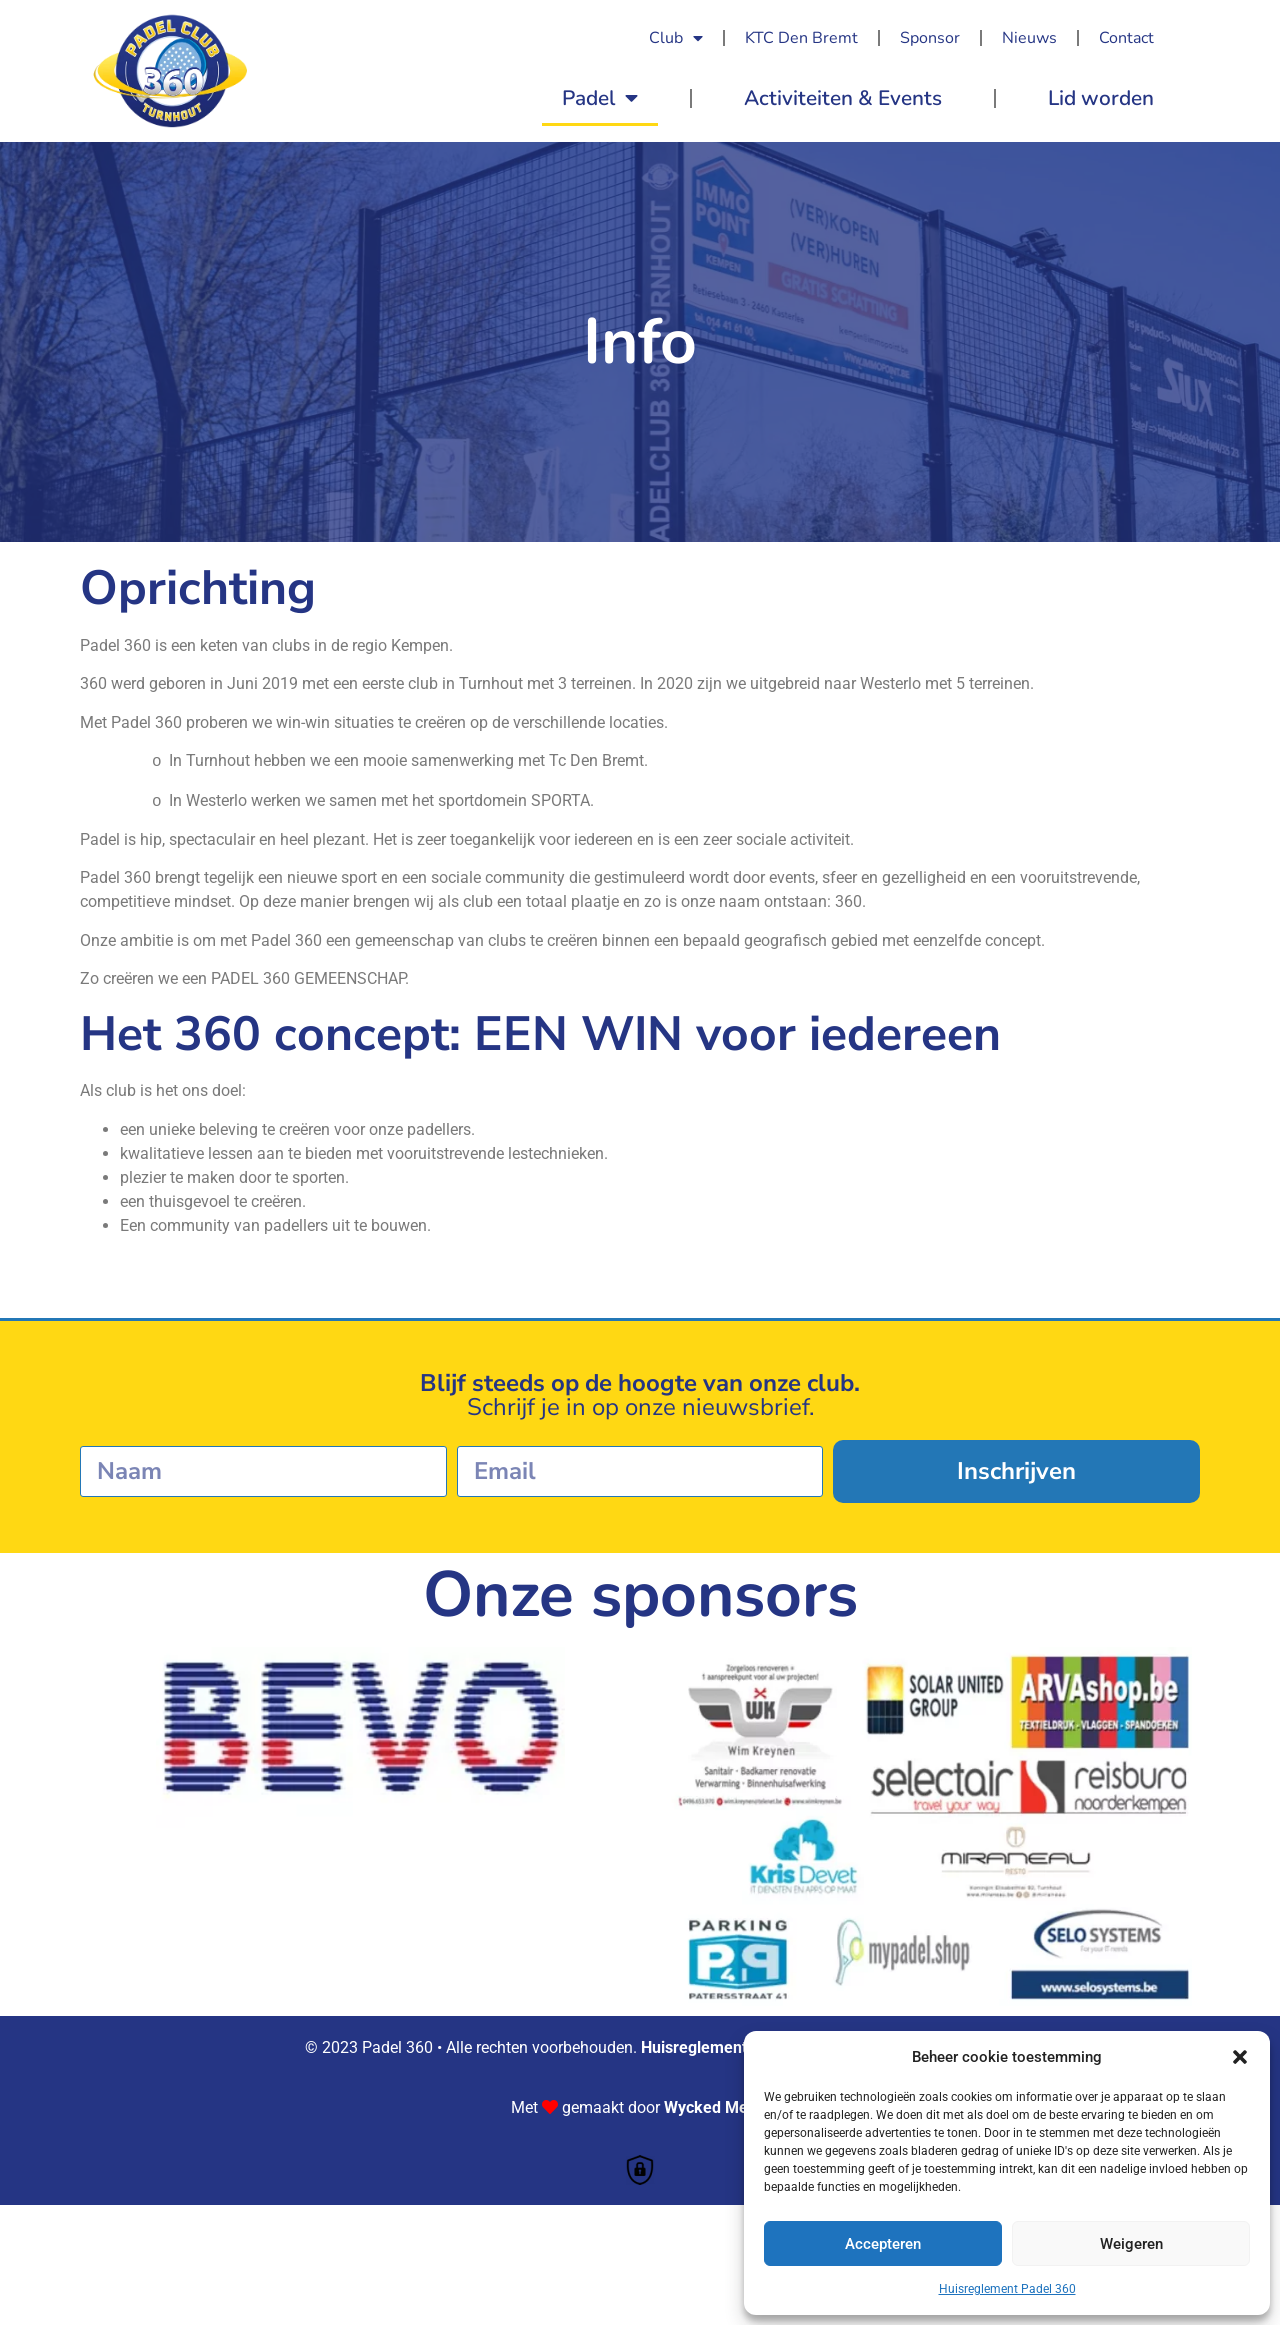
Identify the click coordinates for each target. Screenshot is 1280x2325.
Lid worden (1101, 98)
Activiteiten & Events (843, 98)
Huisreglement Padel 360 (1007, 2289)
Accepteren (883, 2244)
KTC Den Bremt (801, 38)
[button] (1240, 2057)
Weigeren (1131, 2244)
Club (676, 38)
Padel (600, 98)
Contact (1126, 38)
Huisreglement (694, 2047)
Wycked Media (717, 2107)
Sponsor (930, 38)
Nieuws (1029, 38)
